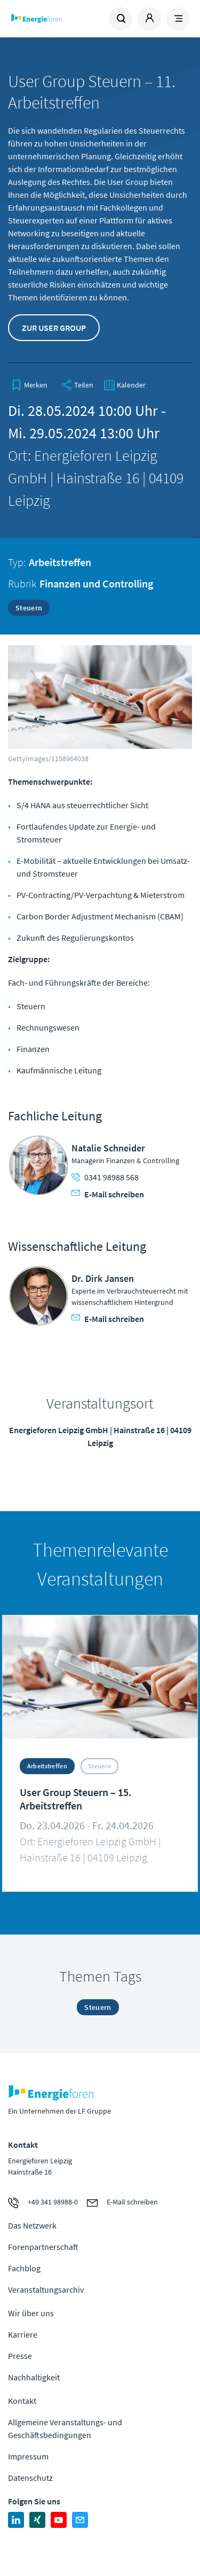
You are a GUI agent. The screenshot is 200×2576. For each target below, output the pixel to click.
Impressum (28, 2456)
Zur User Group (54, 327)
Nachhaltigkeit (34, 2377)
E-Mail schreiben (107, 1194)
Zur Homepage (54, 18)
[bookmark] (29, 385)
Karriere (22, 2334)
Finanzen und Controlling (96, 583)
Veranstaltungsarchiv (46, 2289)
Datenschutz (30, 2477)
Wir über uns (31, 2313)
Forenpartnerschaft (43, 2246)
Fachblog (24, 2268)
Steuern (28, 608)
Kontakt (22, 2400)
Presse (20, 2355)
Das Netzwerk (32, 2225)
